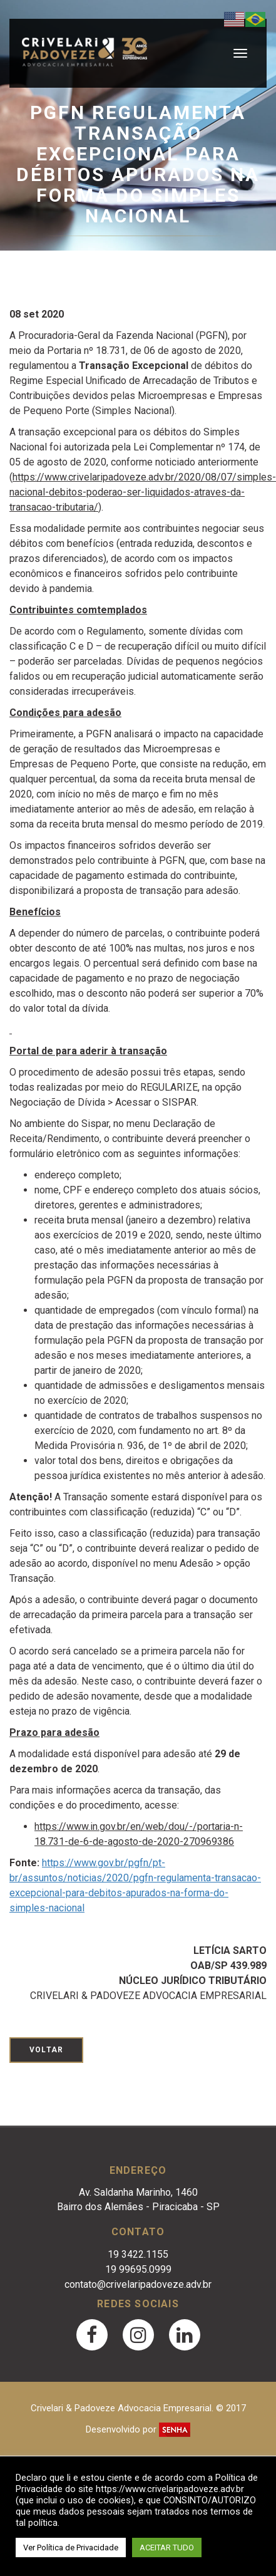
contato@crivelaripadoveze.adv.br (138, 2284)
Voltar (46, 2049)
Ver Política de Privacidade (70, 2547)
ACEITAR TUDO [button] (167, 2547)
